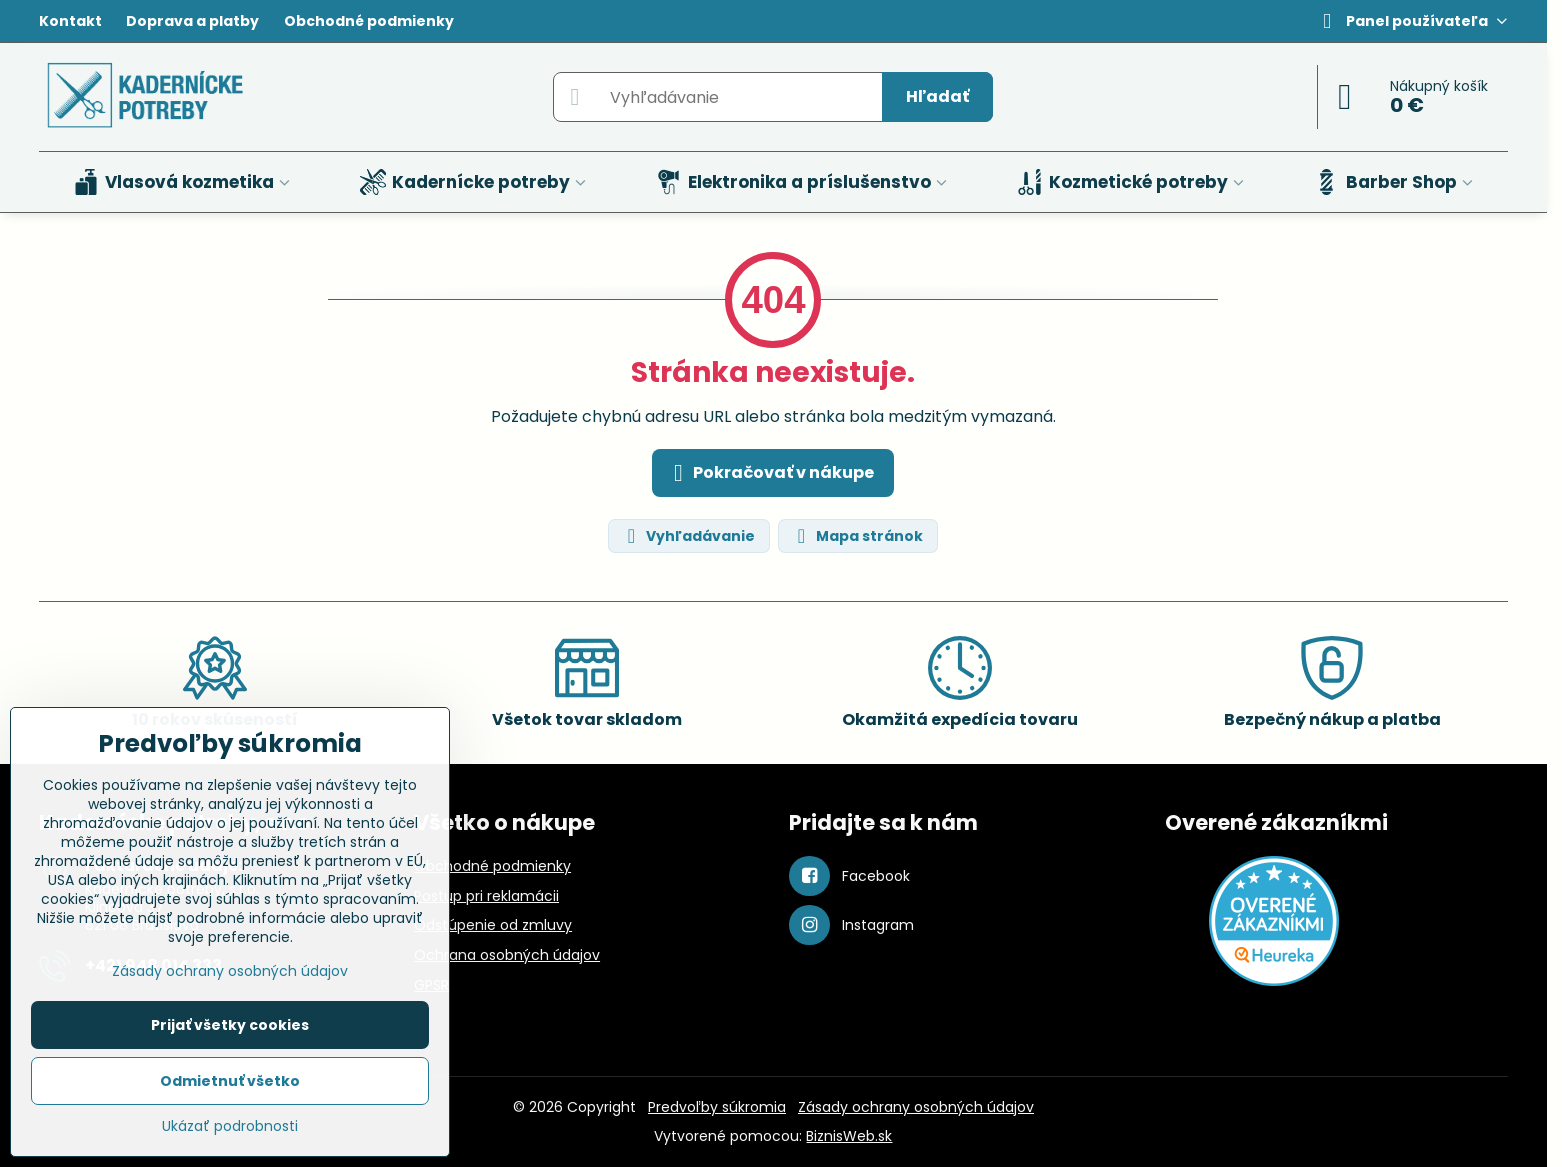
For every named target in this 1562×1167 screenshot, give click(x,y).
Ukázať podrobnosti (230, 1126)
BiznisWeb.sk (849, 1136)
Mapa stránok (857, 536)
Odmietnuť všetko (230, 1081)
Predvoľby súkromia (717, 1107)
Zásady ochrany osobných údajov (916, 1107)
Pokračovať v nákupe (770, 473)
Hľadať (937, 96)
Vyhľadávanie (688, 536)
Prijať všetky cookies (230, 1025)
